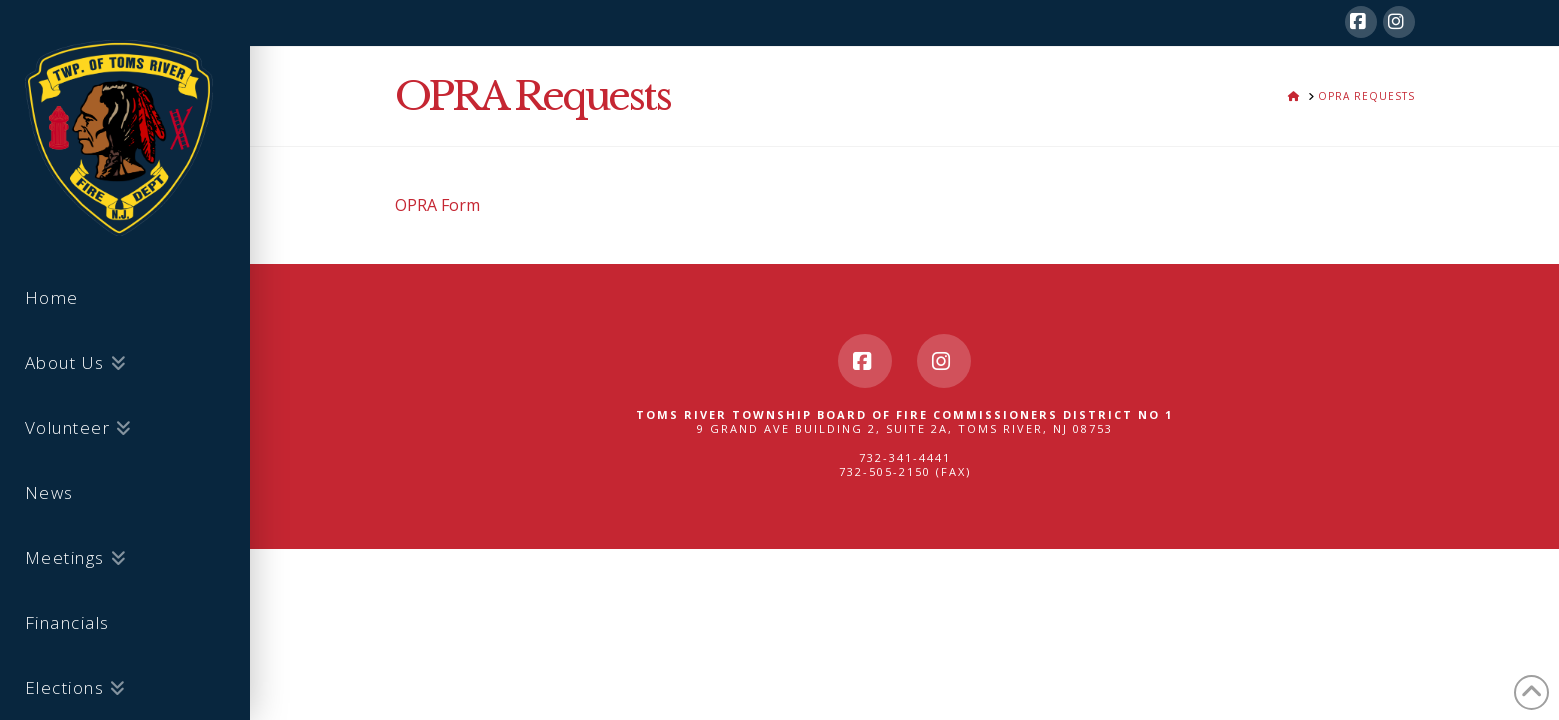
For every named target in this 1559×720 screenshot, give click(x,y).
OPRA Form (437, 205)
